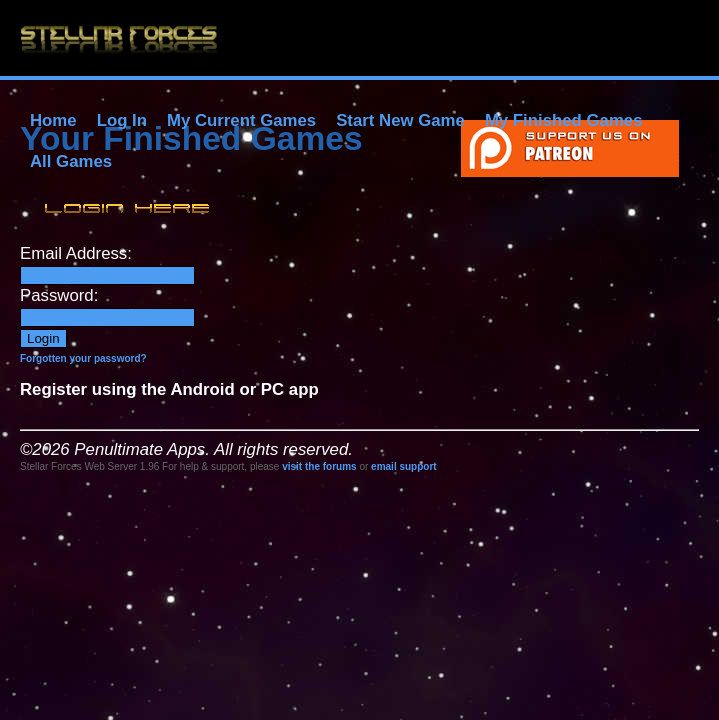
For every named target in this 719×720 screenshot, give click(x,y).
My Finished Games (564, 120)
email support (404, 466)
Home (53, 120)
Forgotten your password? (83, 358)
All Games (71, 161)
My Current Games (241, 120)
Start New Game (400, 120)
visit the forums (319, 466)
